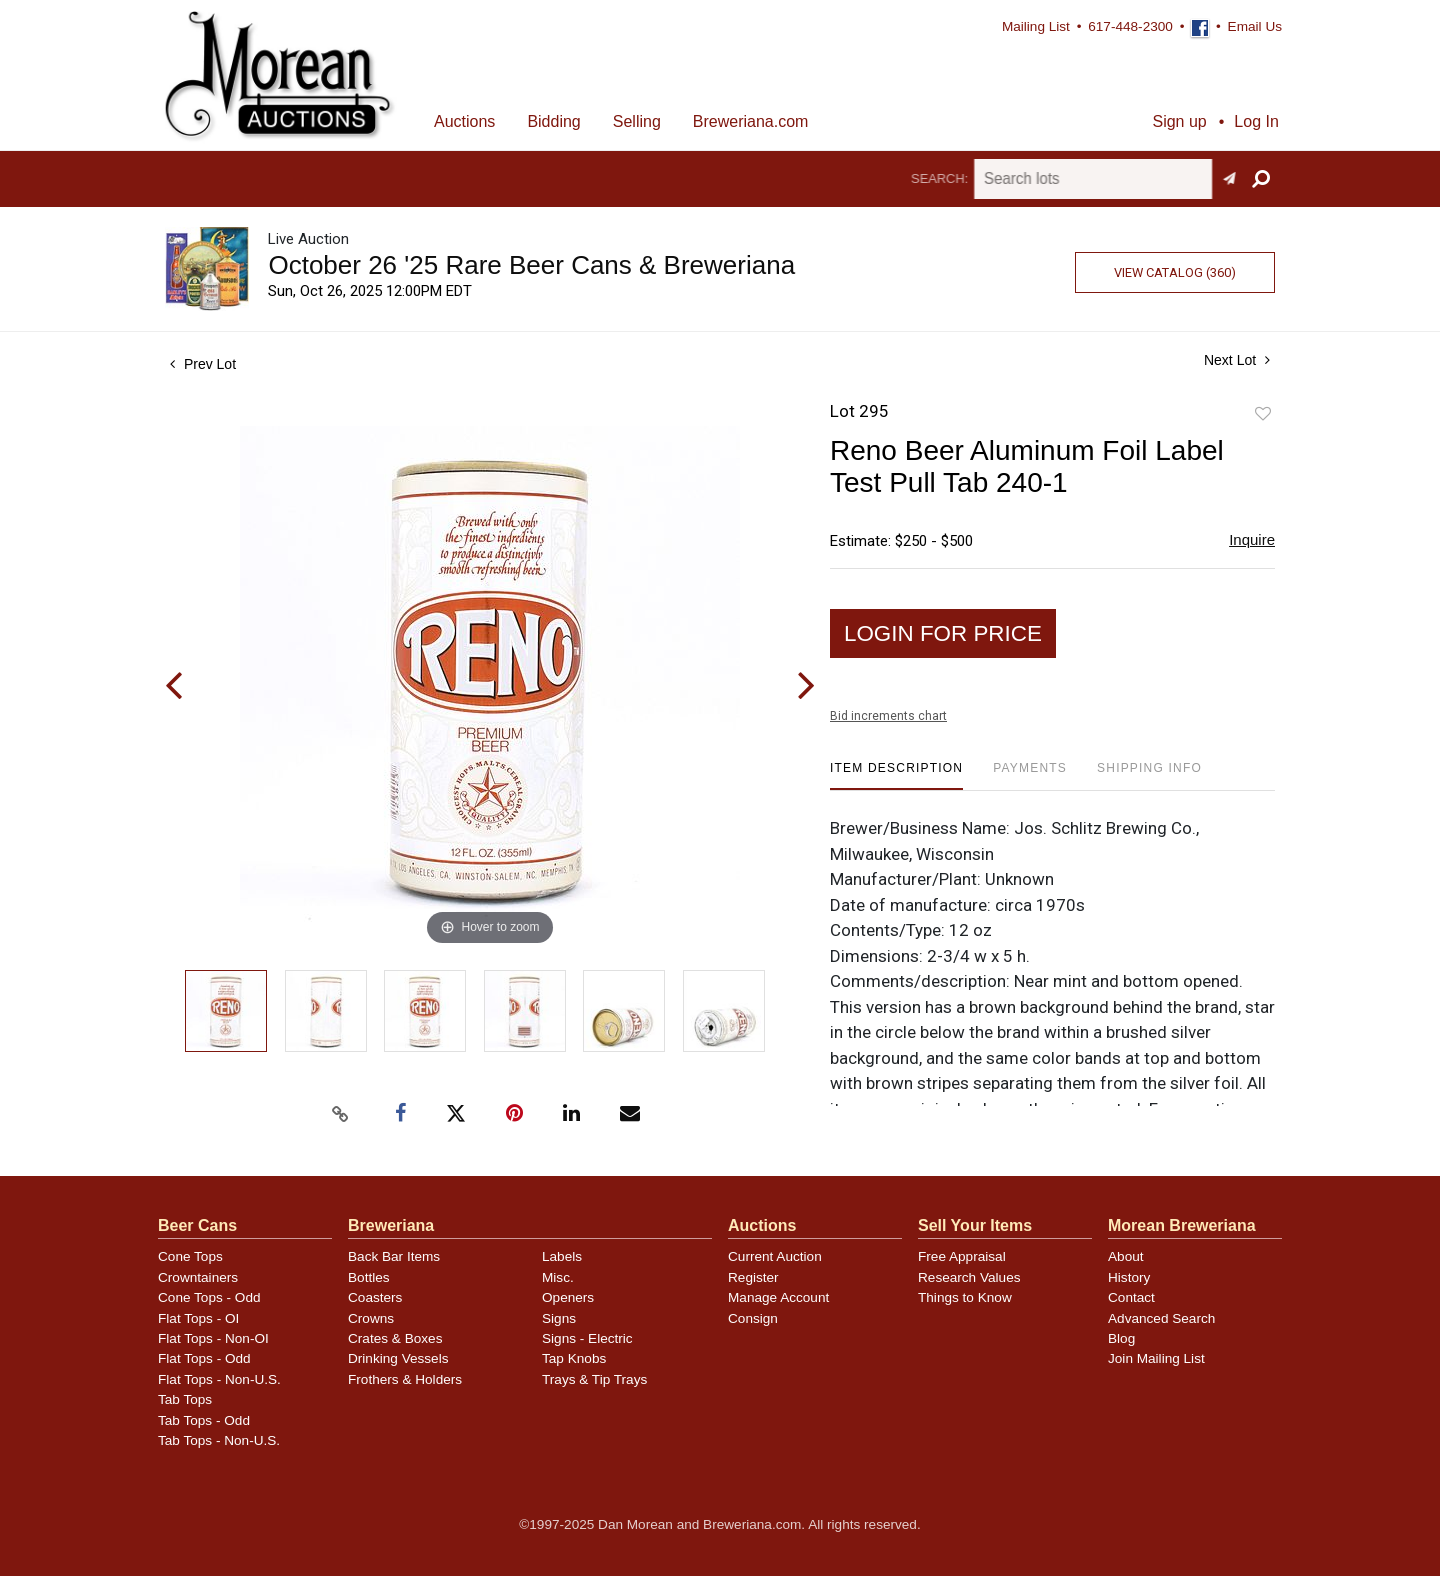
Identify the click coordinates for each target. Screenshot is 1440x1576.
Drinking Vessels (398, 1358)
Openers (568, 1297)
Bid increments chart (888, 716)
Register (753, 1277)
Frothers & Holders (405, 1379)
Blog (1121, 1338)
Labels (562, 1256)
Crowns (371, 1318)
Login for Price (943, 633)
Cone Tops (190, 1256)
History (1129, 1277)
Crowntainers (198, 1277)
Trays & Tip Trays (594, 1379)
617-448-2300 (1130, 26)
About (1126, 1256)
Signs (559, 1318)
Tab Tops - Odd (204, 1420)
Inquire (1252, 539)
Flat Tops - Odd (204, 1358)
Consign (753, 1318)
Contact (1131, 1297)
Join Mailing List (1156, 1358)
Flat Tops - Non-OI (213, 1338)
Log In (1256, 121)
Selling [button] (637, 121)
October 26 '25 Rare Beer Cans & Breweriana (531, 265)
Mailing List (1036, 26)
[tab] (896, 775)
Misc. (558, 1277)
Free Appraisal (962, 1256)
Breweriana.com (751, 121)
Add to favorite (1263, 414)
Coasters (375, 1297)
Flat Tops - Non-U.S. (219, 1379)
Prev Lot (203, 364)
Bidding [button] (553, 121)
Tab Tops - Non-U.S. (219, 1440)
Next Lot (1237, 360)
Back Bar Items (394, 1256)
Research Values (969, 1277)
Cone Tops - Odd (209, 1297)
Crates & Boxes (395, 1338)
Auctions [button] (464, 121)
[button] (1261, 179)
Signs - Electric (587, 1338)
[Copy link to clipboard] (340, 1114)
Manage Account (778, 1297)
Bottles (369, 1277)
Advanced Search (1161, 1318)
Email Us (1255, 26)
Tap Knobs (574, 1358)
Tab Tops (185, 1399)
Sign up (1179, 121)
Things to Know (965, 1297)
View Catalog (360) (1175, 272)
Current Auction (775, 1256)
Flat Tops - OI (198, 1318)
